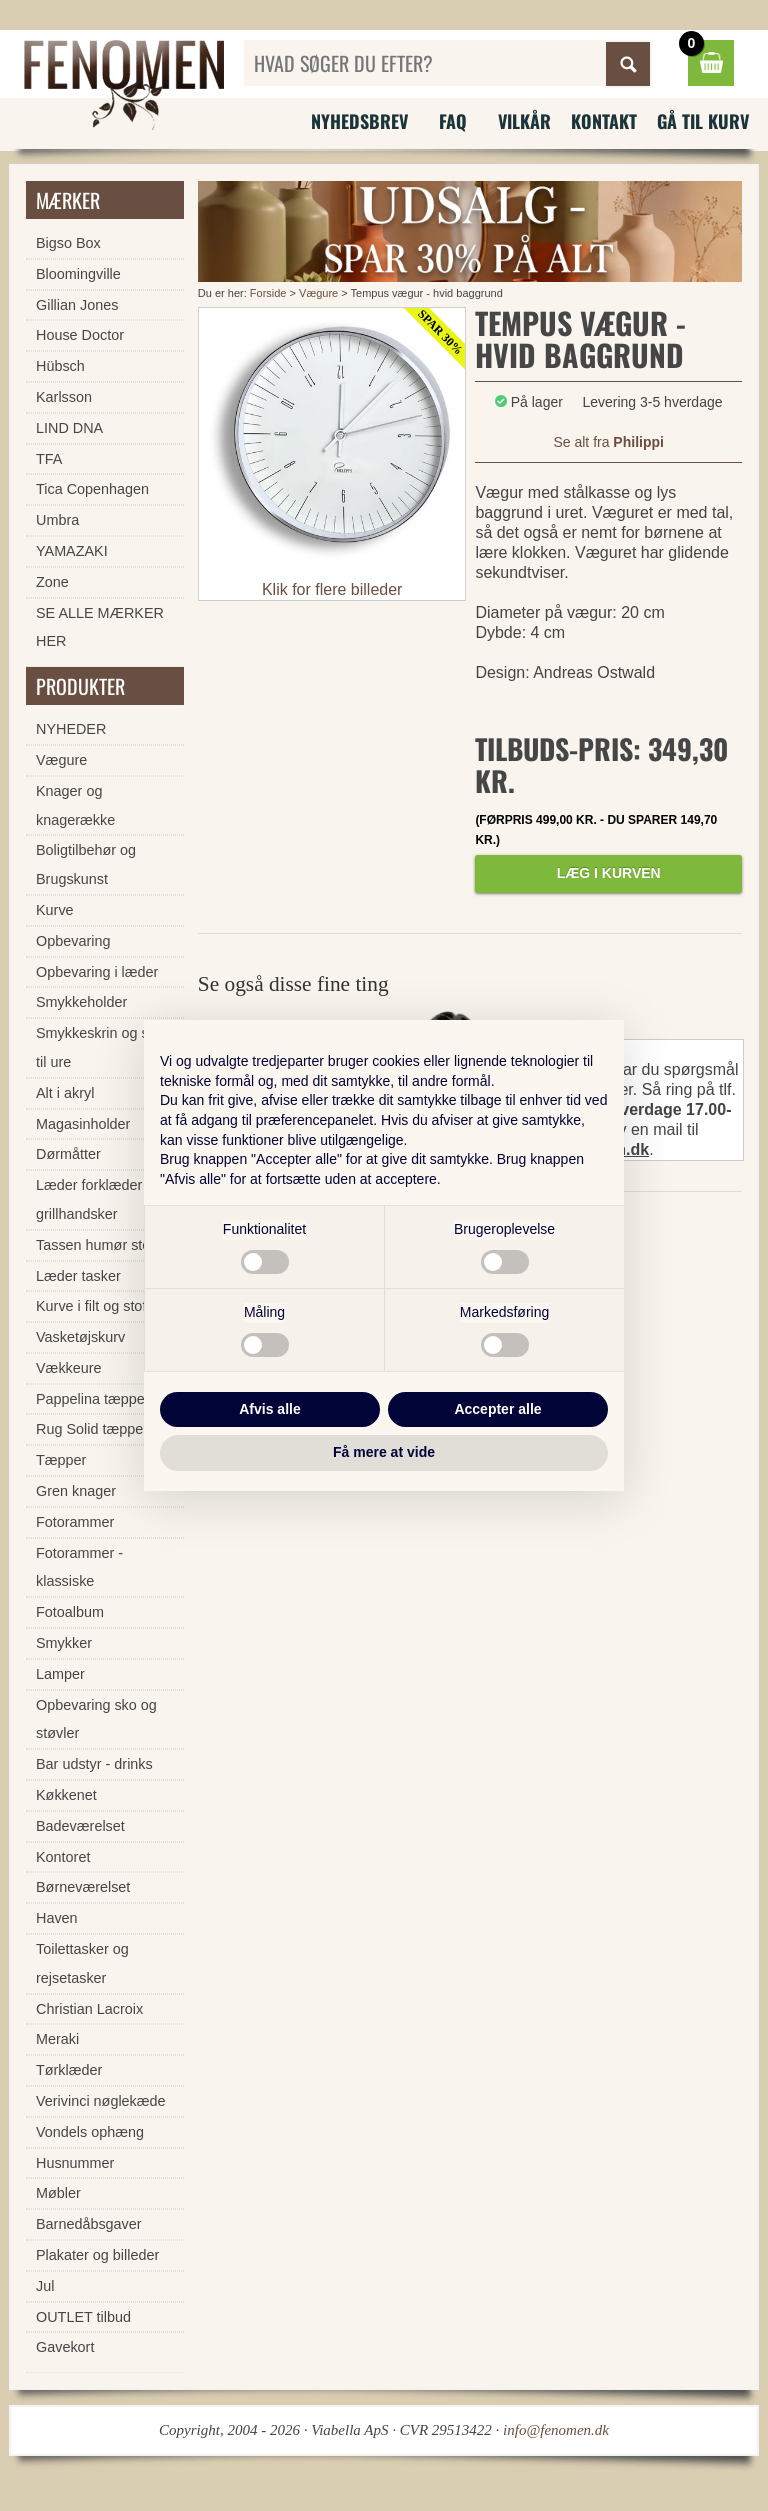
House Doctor (80, 335)
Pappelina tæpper (93, 1399)
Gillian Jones (77, 305)
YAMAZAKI (72, 551)
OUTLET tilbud (83, 2317)
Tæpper (61, 1460)
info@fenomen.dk (556, 2430)
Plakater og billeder (97, 2255)
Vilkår (524, 121)
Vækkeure (69, 1368)
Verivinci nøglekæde (101, 2101)
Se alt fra (608, 442)
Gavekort (65, 2347)
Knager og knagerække (75, 805)
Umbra (57, 520)
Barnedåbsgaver (89, 2224)
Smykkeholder (81, 1002)
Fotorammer (75, 1522)
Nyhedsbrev (359, 121)
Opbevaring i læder (97, 972)
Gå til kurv (703, 121)
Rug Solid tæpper (92, 1429)
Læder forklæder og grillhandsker (99, 1199)
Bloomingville (78, 274)
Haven (57, 1918)
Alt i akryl (65, 1093)
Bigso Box (68, 243)
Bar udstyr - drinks (94, 1764)
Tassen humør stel (95, 1245)
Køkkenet (66, 1795)
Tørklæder (69, 2070)
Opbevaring (73, 941)
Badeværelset (80, 1826)
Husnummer (75, 2163)
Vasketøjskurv (80, 1337)
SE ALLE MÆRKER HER (100, 627)
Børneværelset (83, 1887)
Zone (52, 582)
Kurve (55, 910)
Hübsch (60, 366)
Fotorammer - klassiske (79, 1567)
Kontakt (604, 121)
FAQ (453, 121)
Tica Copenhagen (92, 489)
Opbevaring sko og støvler (96, 1719)
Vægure (318, 293)
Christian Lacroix (89, 2009)
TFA (49, 459)
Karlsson (64, 397)
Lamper (60, 1674)
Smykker (64, 1643)
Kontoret (63, 1857)
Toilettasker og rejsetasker (82, 1963)
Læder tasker (78, 1276)
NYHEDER (71, 729)
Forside (268, 293)
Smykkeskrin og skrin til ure (104, 1047)
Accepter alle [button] (497, 1409)
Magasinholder (83, 1124)
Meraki (57, 2039)
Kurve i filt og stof (91, 1306)
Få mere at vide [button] (384, 1452)
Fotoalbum (70, 1612)
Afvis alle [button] (269, 1409)
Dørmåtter (68, 1154)
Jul (45, 2286)
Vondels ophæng (90, 2132)
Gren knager (76, 1491)
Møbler (58, 2193)
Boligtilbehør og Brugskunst (86, 864)
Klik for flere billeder (332, 589)
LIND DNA (69, 428)
